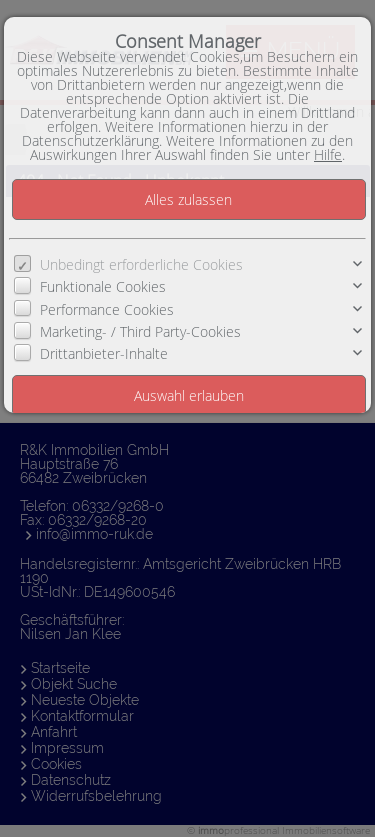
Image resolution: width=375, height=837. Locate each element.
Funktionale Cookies (103, 286)
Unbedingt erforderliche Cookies (141, 264)
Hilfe (328, 154)
